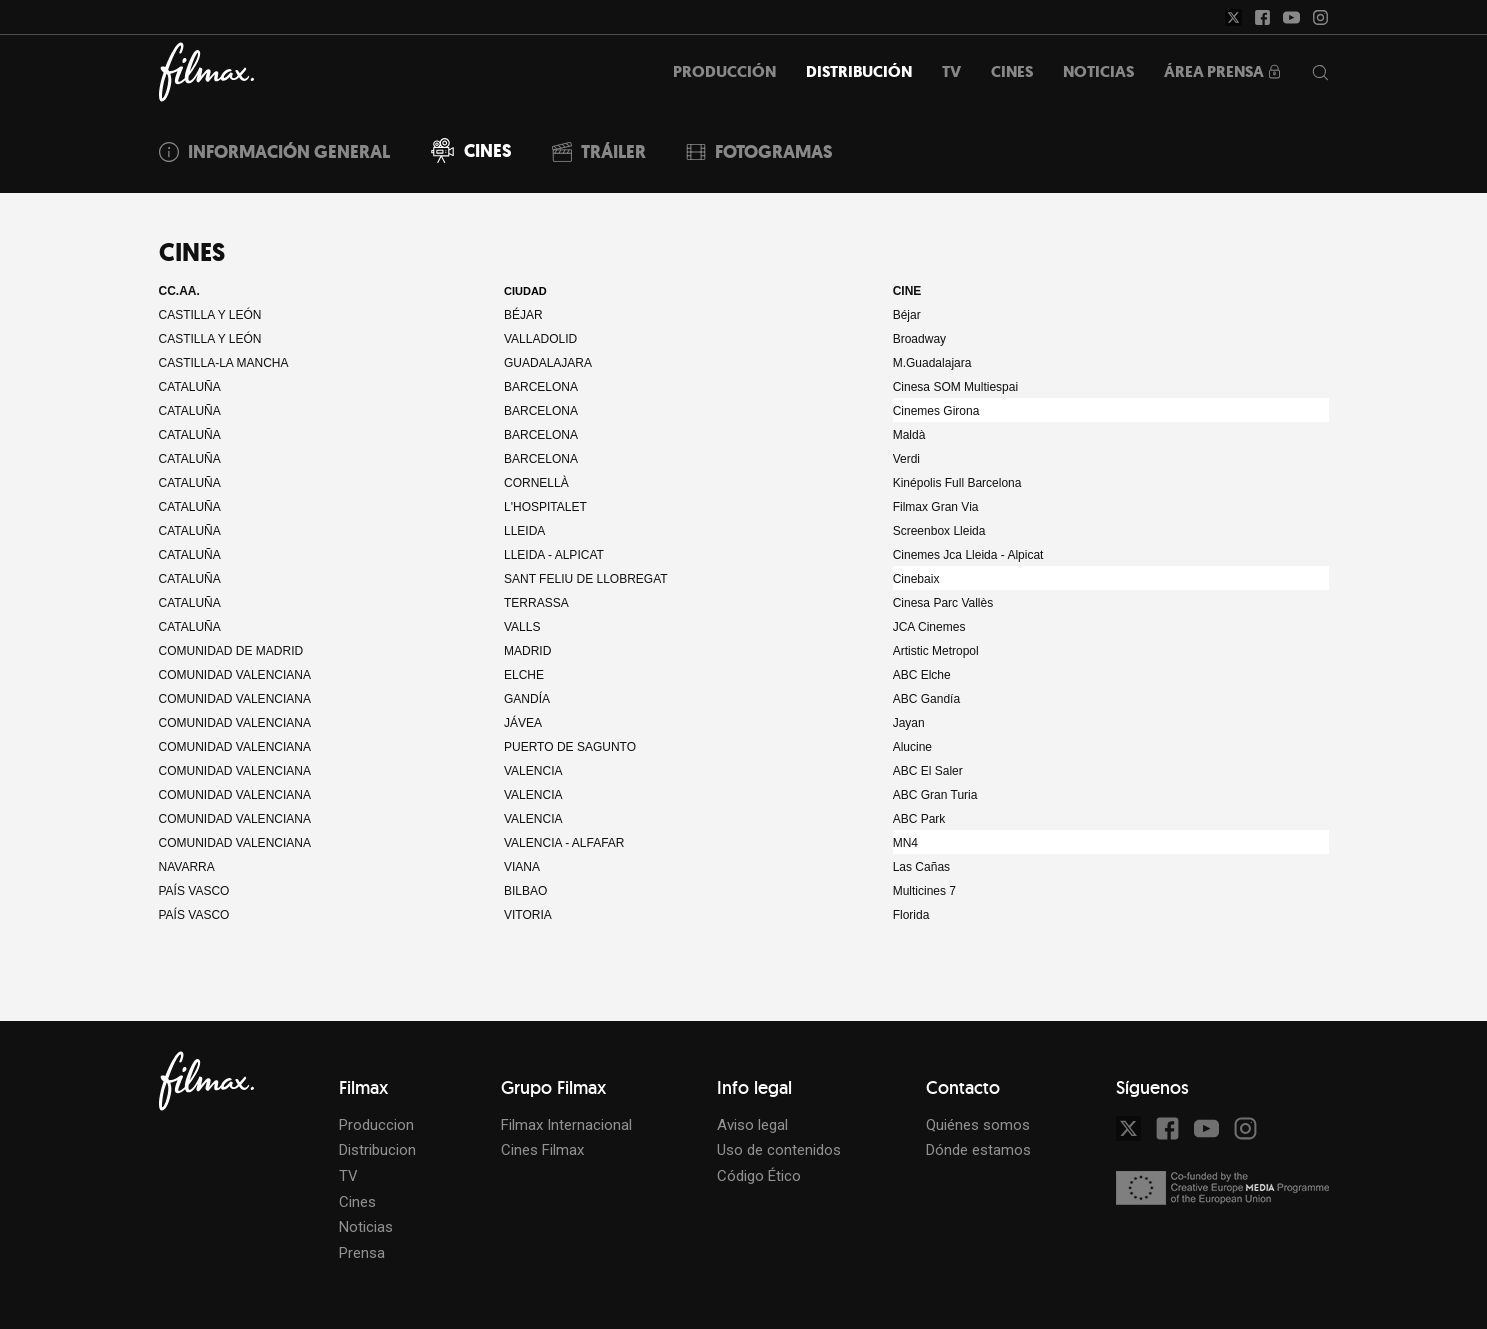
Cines (357, 1202)
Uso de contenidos (779, 1150)
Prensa (362, 1253)
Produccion (376, 1125)
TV (348, 1176)
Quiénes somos (978, 1125)
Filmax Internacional (566, 1125)
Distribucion (377, 1150)
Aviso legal (752, 1125)
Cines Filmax (542, 1150)
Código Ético (759, 1176)
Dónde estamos (978, 1150)
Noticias (366, 1227)
